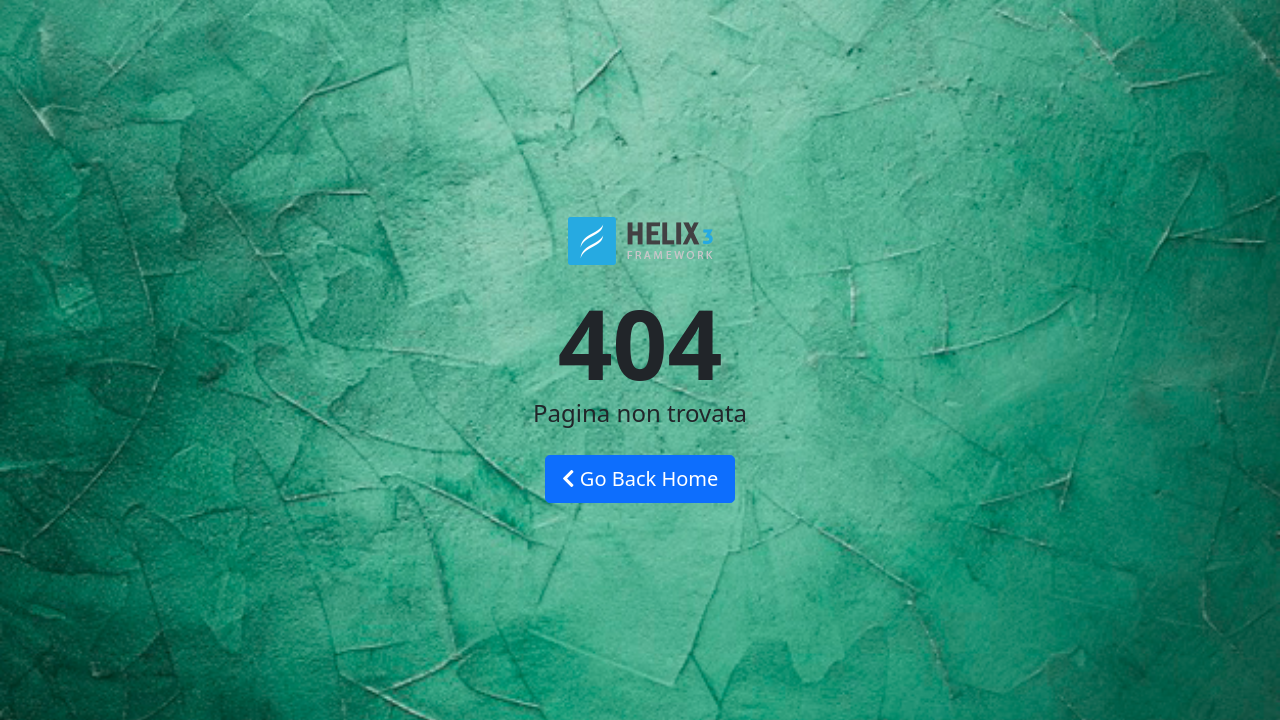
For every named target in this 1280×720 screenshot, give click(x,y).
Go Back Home (640, 478)
